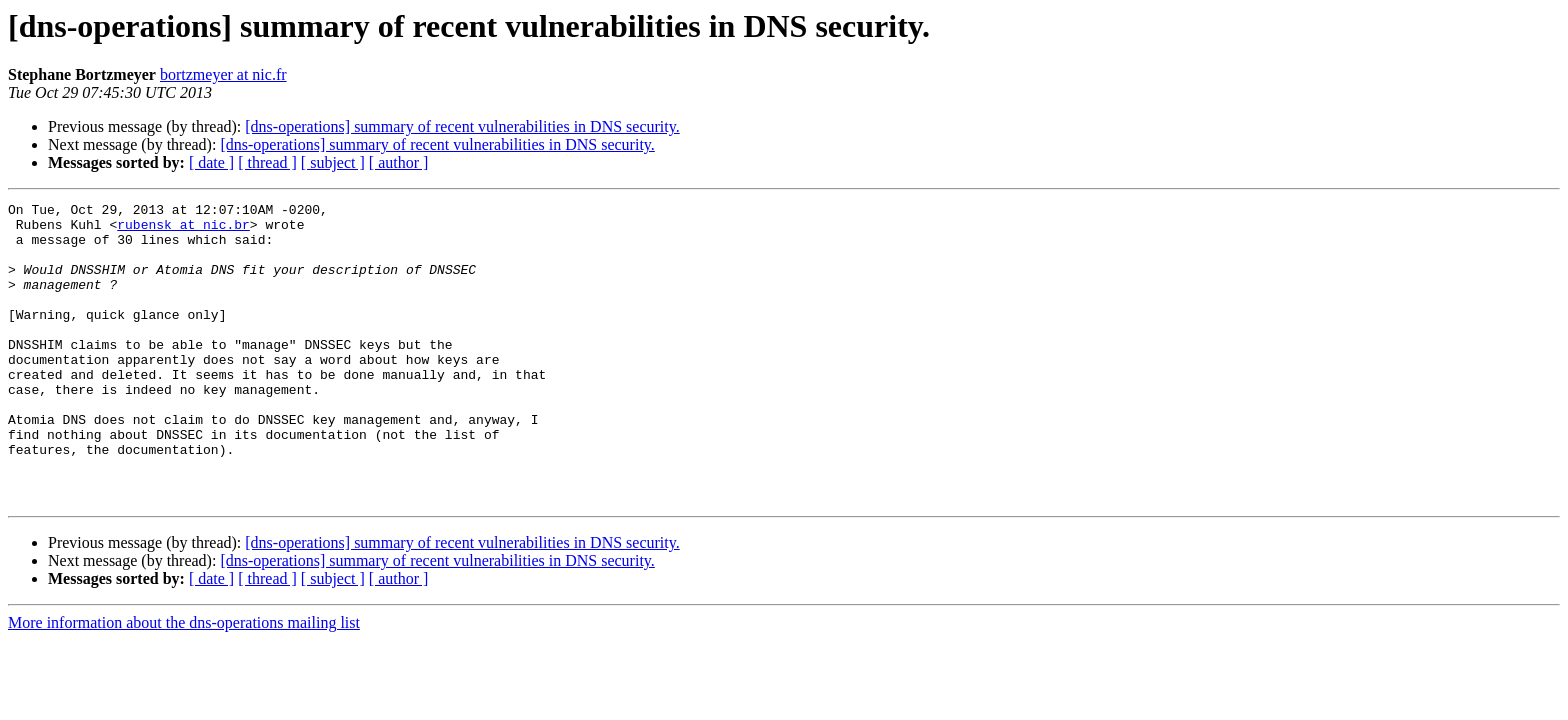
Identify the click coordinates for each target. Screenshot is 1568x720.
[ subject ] (333, 162)
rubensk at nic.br (183, 230)
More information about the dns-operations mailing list (184, 682)
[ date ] (211, 162)
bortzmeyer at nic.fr (223, 74)
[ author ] (399, 162)
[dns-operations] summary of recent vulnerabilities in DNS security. (462, 126)
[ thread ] (267, 162)
